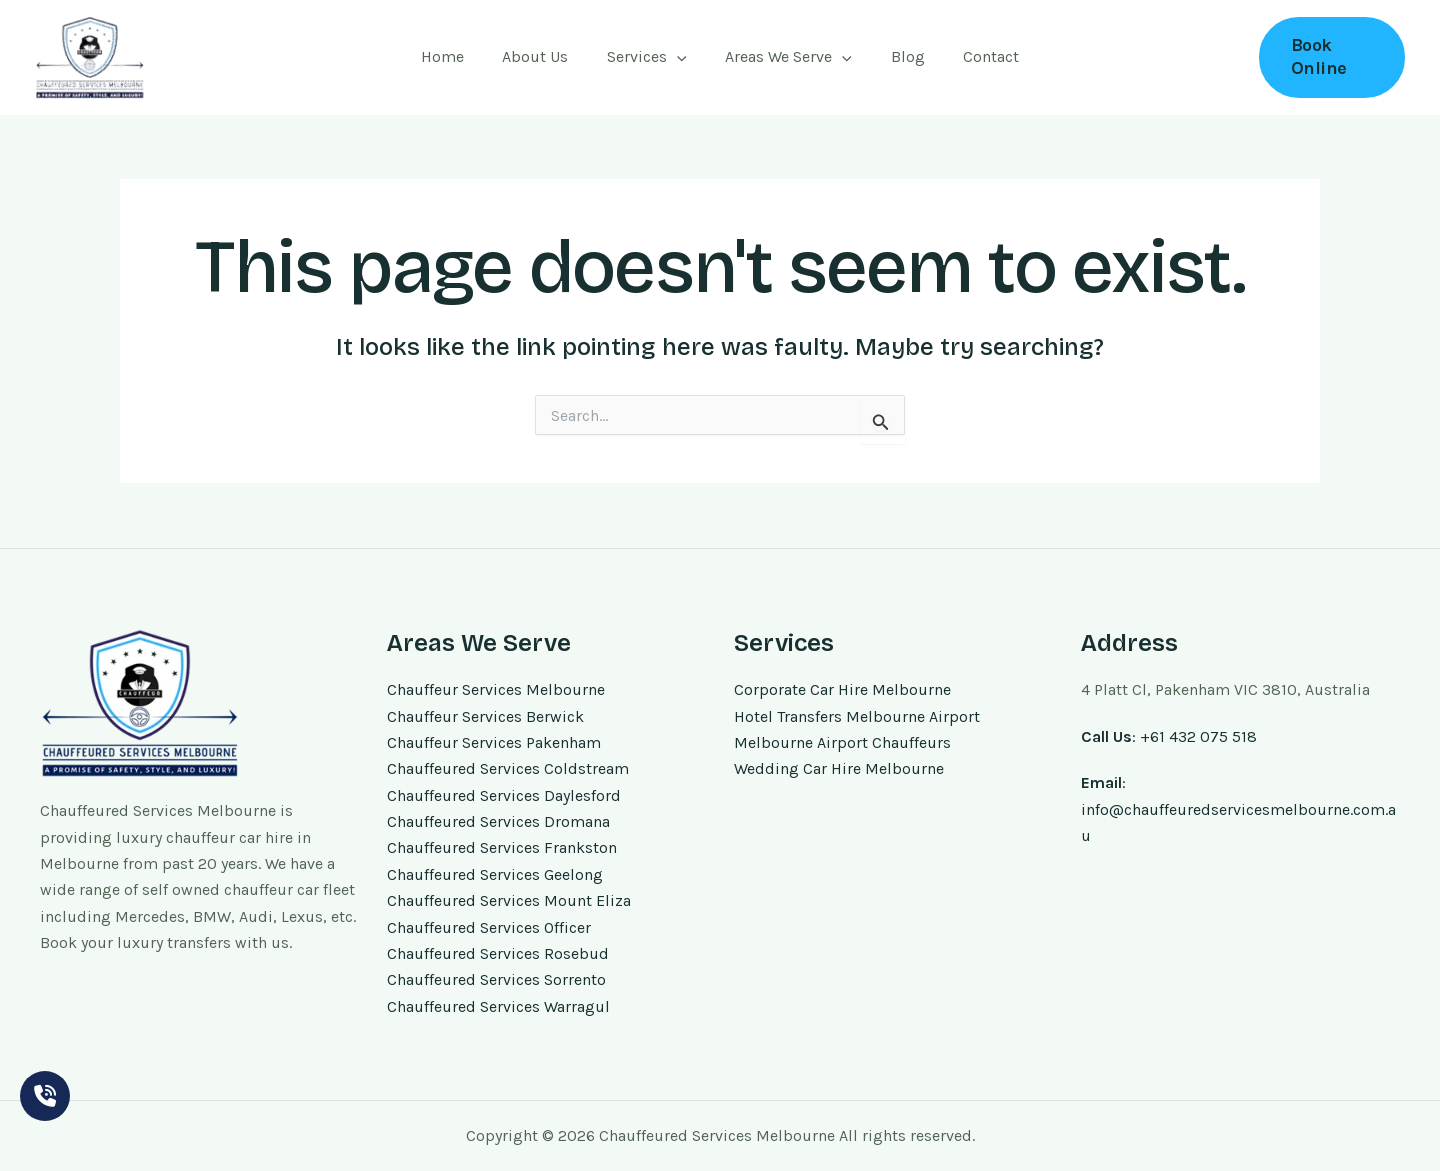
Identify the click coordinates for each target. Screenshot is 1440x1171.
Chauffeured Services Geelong (495, 874)
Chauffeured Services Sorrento (496, 979)
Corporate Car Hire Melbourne (842, 689)
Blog (898, 56)
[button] (1327, 57)
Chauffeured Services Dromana (498, 821)
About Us (545, 56)
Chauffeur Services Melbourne (496, 689)
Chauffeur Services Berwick (485, 715)
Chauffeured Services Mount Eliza (509, 900)
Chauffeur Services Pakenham (494, 742)
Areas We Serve (785, 57)
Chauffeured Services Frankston (502, 847)
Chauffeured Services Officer (489, 926)
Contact (975, 56)
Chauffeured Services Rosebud (498, 953)
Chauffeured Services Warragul (498, 1006)
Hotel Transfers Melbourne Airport (857, 715)
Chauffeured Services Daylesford (504, 794)
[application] (680, 57)
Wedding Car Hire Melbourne (839, 768)
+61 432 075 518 (1119, 56)
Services (650, 57)
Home (458, 56)
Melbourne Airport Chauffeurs (842, 742)
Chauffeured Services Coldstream (508, 768)
